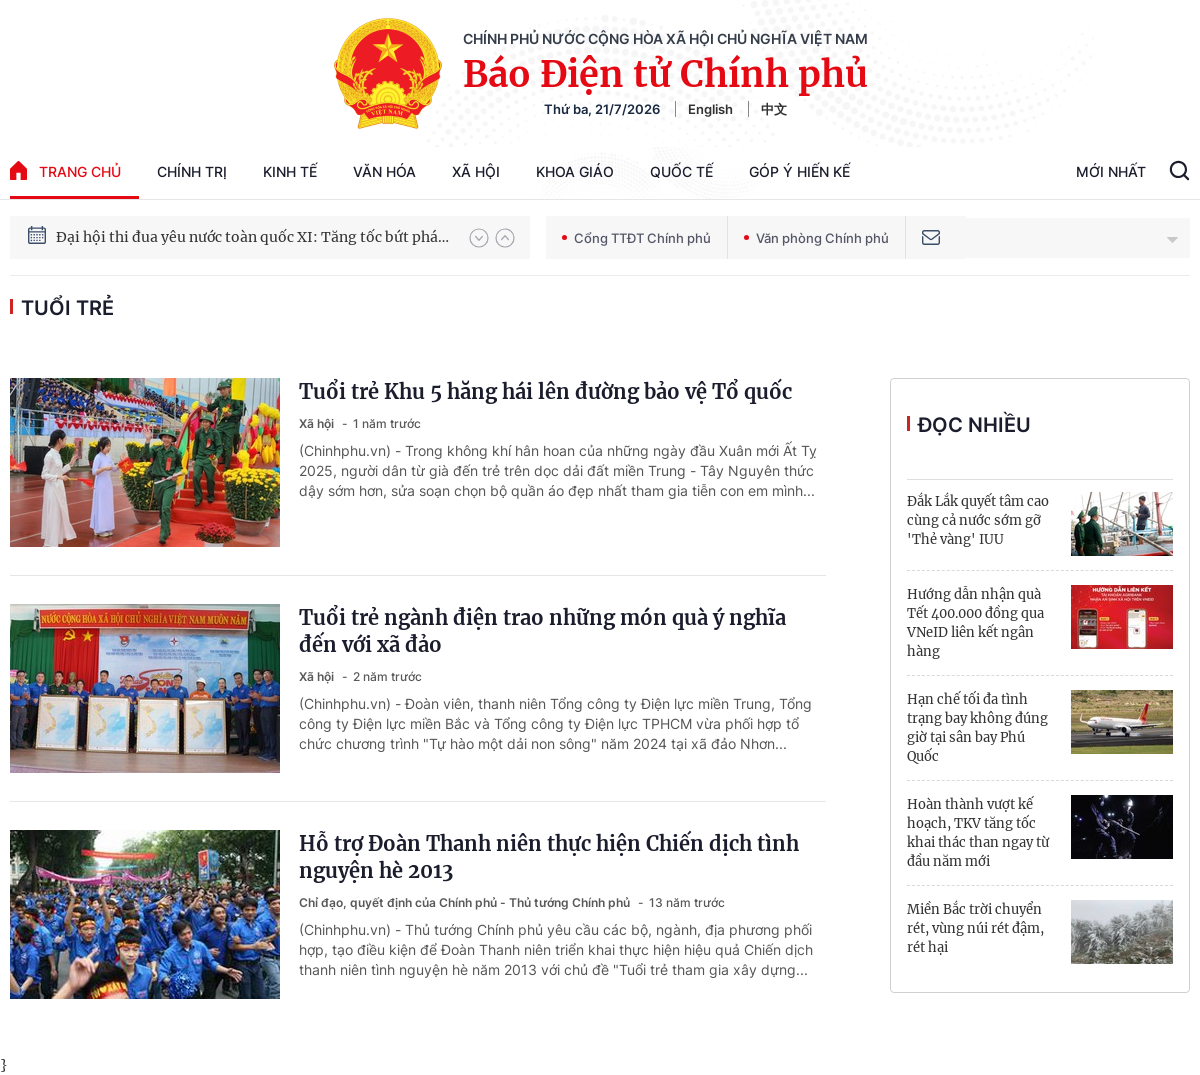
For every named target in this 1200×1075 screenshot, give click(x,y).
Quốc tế (681, 171)
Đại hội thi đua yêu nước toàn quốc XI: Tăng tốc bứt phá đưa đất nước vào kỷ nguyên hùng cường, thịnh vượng (253, 238)
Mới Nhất (1111, 171)
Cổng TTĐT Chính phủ (636, 238)
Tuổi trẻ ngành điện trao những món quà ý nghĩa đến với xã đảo (542, 631)
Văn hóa (384, 171)
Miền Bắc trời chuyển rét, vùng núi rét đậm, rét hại (975, 928)
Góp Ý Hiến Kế (799, 171)
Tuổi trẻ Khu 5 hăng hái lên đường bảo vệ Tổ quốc (545, 391)
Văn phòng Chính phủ (816, 238)
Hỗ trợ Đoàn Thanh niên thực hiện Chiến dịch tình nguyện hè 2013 (549, 857)
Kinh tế (290, 171)
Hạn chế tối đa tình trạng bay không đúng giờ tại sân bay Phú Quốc (977, 728)
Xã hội (476, 171)
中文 (774, 109)
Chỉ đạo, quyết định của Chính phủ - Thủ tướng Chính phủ (466, 902)
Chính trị (192, 171)
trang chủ (65, 170)
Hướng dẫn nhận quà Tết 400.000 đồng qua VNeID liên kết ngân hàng (975, 623)
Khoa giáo (575, 171)
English (710, 109)
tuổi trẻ (67, 308)
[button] (479, 238)
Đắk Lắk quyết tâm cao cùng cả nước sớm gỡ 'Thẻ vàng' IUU (978, 520)
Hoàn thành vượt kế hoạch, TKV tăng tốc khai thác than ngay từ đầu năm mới (978, 833)
